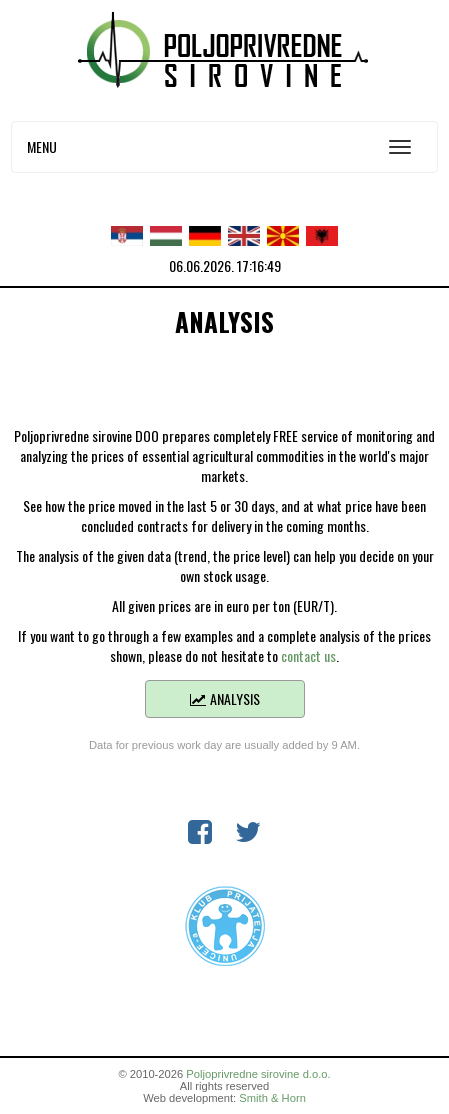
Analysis (224, 698)
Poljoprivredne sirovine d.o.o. (258, 1074)
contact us (308, 655)
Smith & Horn (272, 1098)
